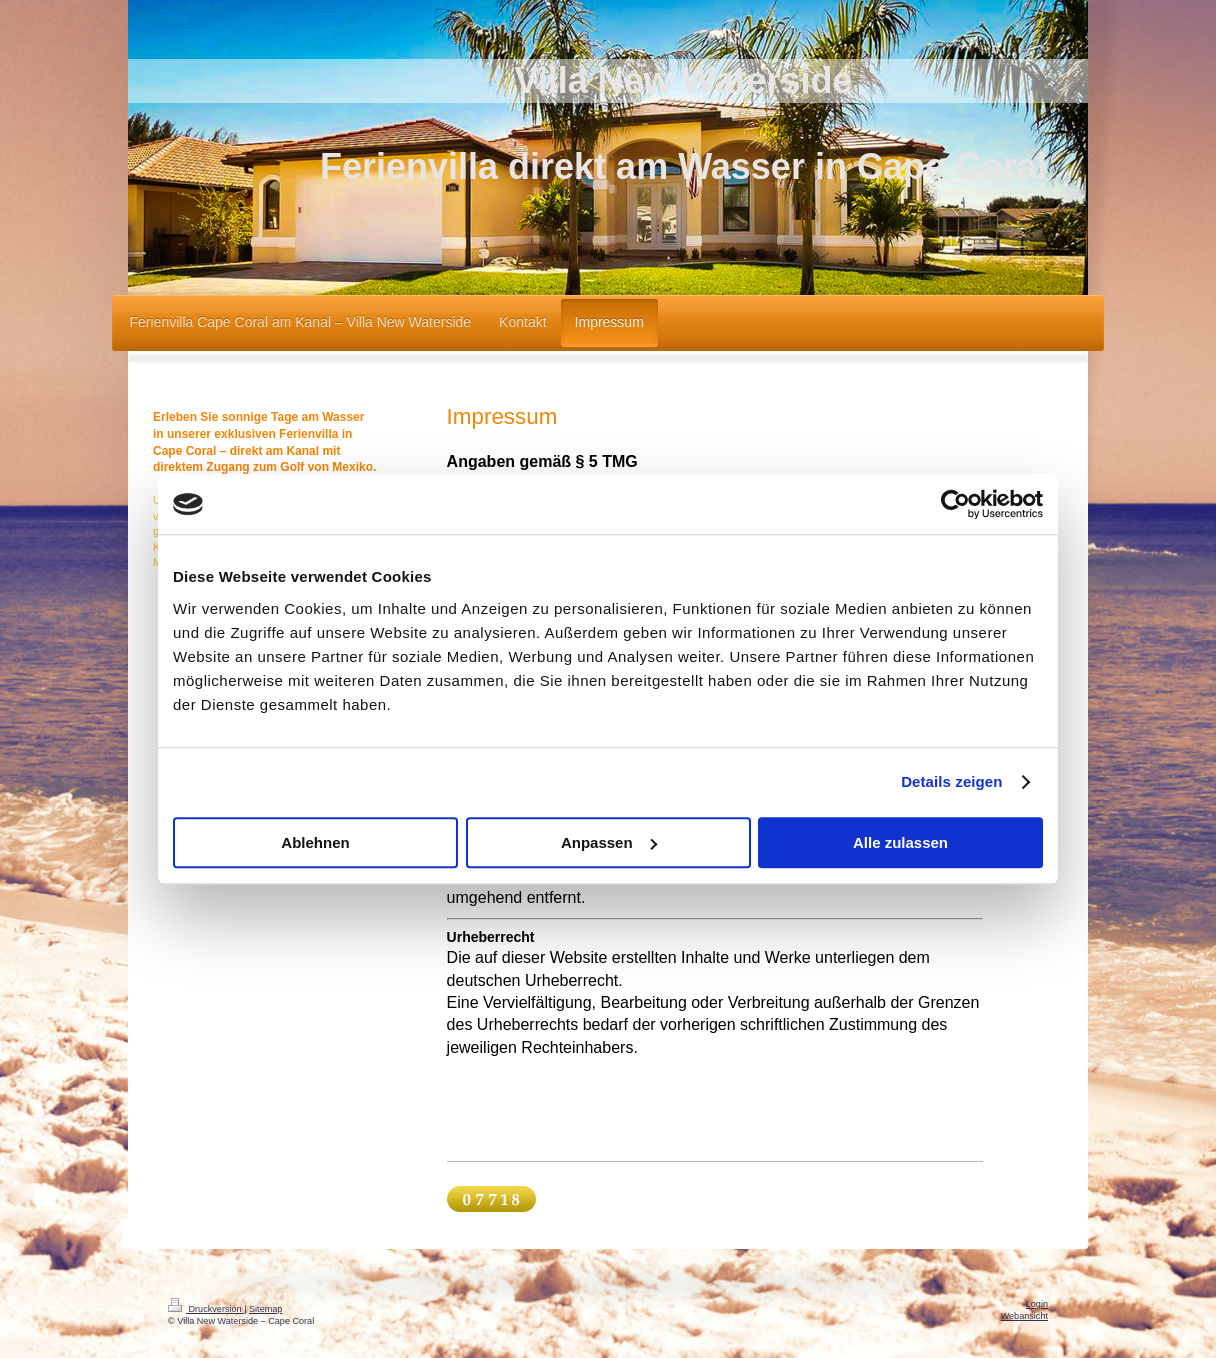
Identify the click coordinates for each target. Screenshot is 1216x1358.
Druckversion (206, 1309)
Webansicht (1024, 1316)
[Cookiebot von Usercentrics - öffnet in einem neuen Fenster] (955, 504)
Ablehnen (315, 842)
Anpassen (609, 842)
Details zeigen (951, 781)
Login (1037, 1304)
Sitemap (265, 1309)
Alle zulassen (900, 842)
